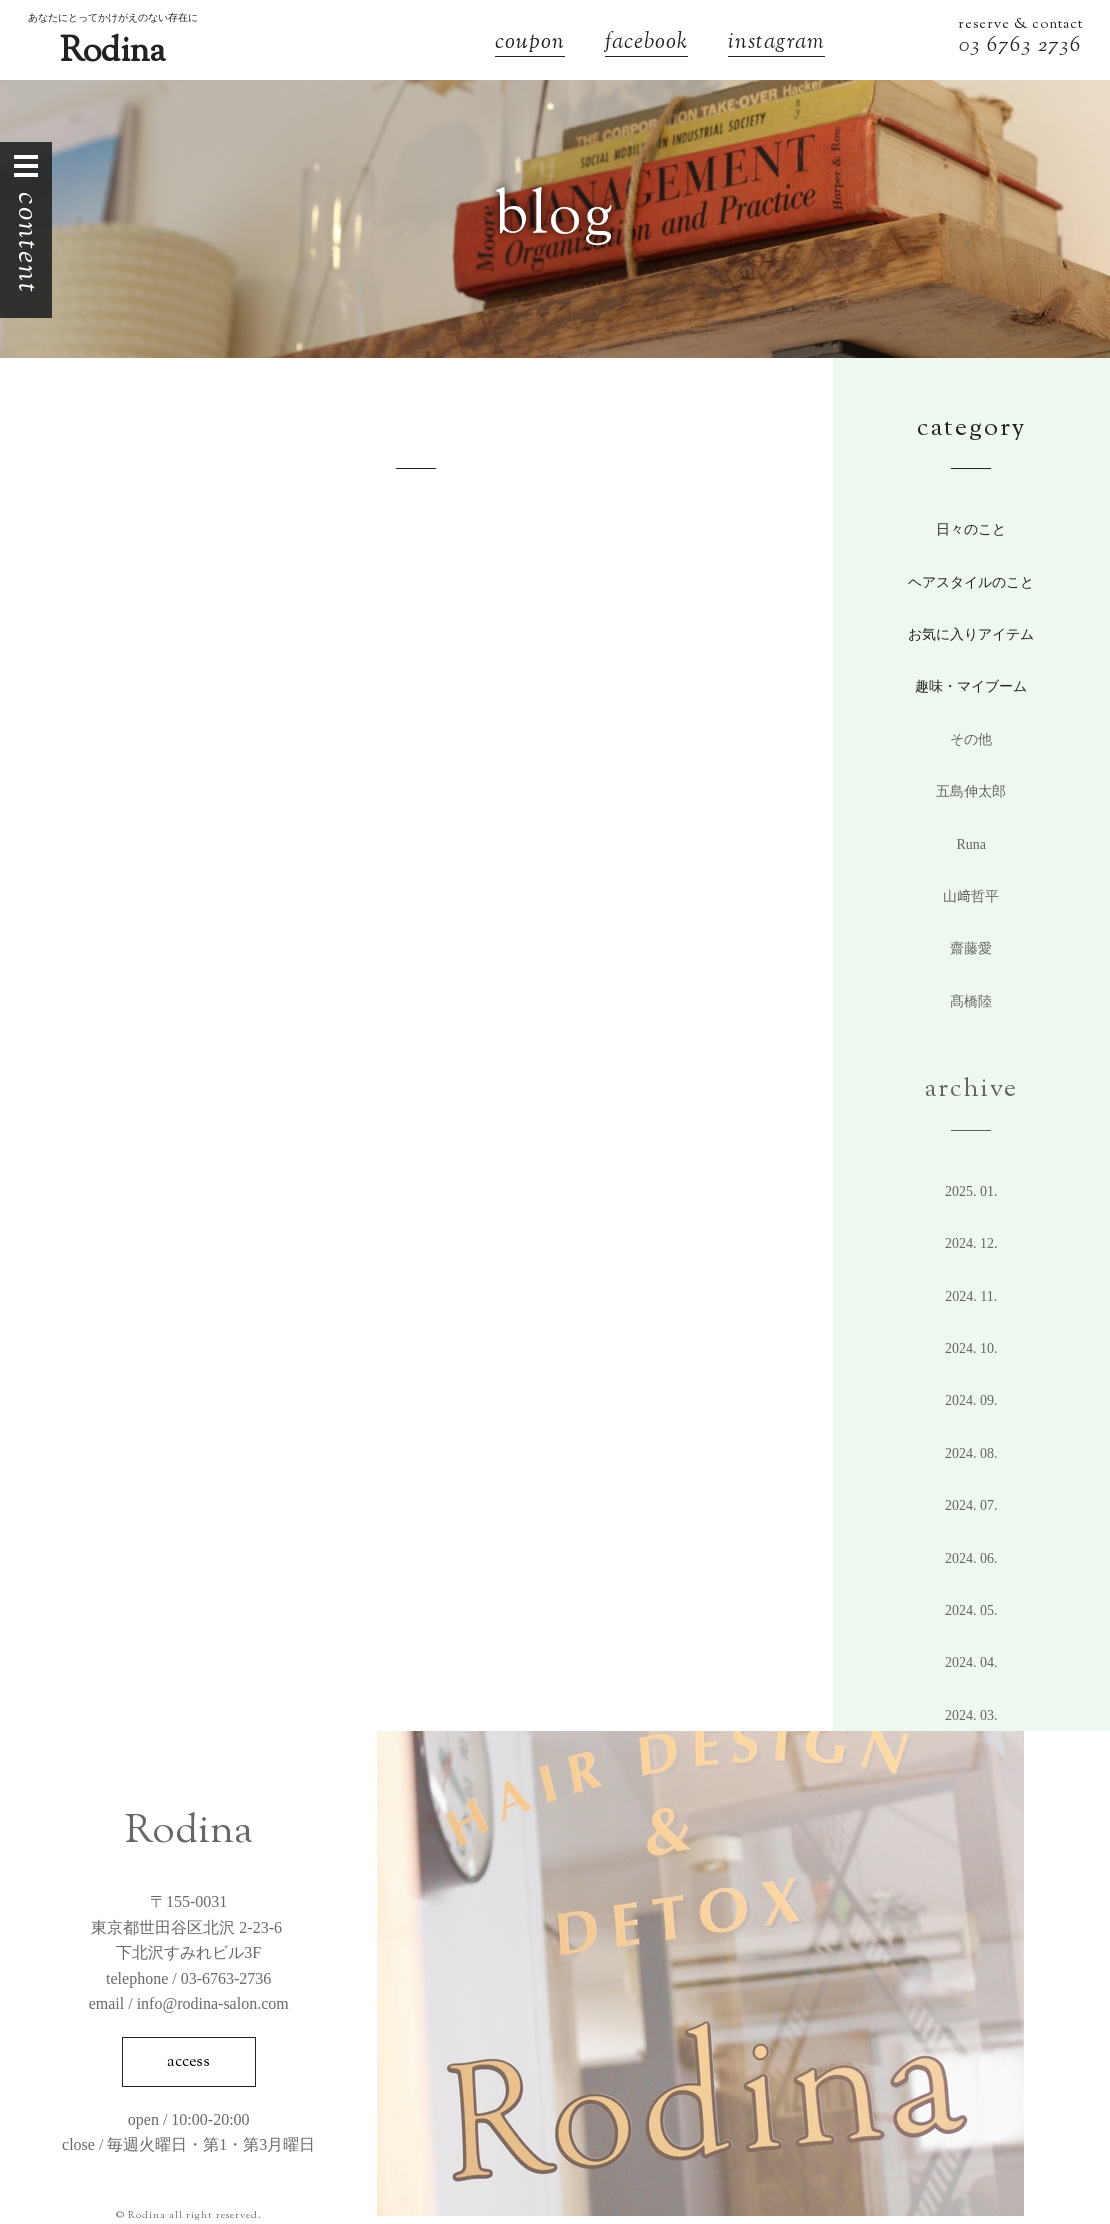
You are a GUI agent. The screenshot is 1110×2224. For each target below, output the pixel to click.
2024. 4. (971, 1662)
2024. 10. (971, 1348)
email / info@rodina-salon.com (189, 2003)
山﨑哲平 (971, 896)
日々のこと (971, 529)
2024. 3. (971, 1715)
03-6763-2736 (226, 1978)
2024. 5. (971, 1610)
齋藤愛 (971, 948)
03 (973, 46)
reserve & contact (1020, 25)
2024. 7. (971, 1505)
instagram (776, 44)
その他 (971, 739)
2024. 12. (971, 1243)
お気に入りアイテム (971, 634)
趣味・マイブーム (971, 686)
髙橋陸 (971, 1001)
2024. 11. (971, 1296)
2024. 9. (971, 1400)
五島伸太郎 (971, 791)
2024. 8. (971, 1453)
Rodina (112, 52)
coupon (530, 44)
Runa (971, 844)
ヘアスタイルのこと (971, 582)
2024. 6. (971, 1558)
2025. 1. (971, 1191)
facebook (646, 44)
